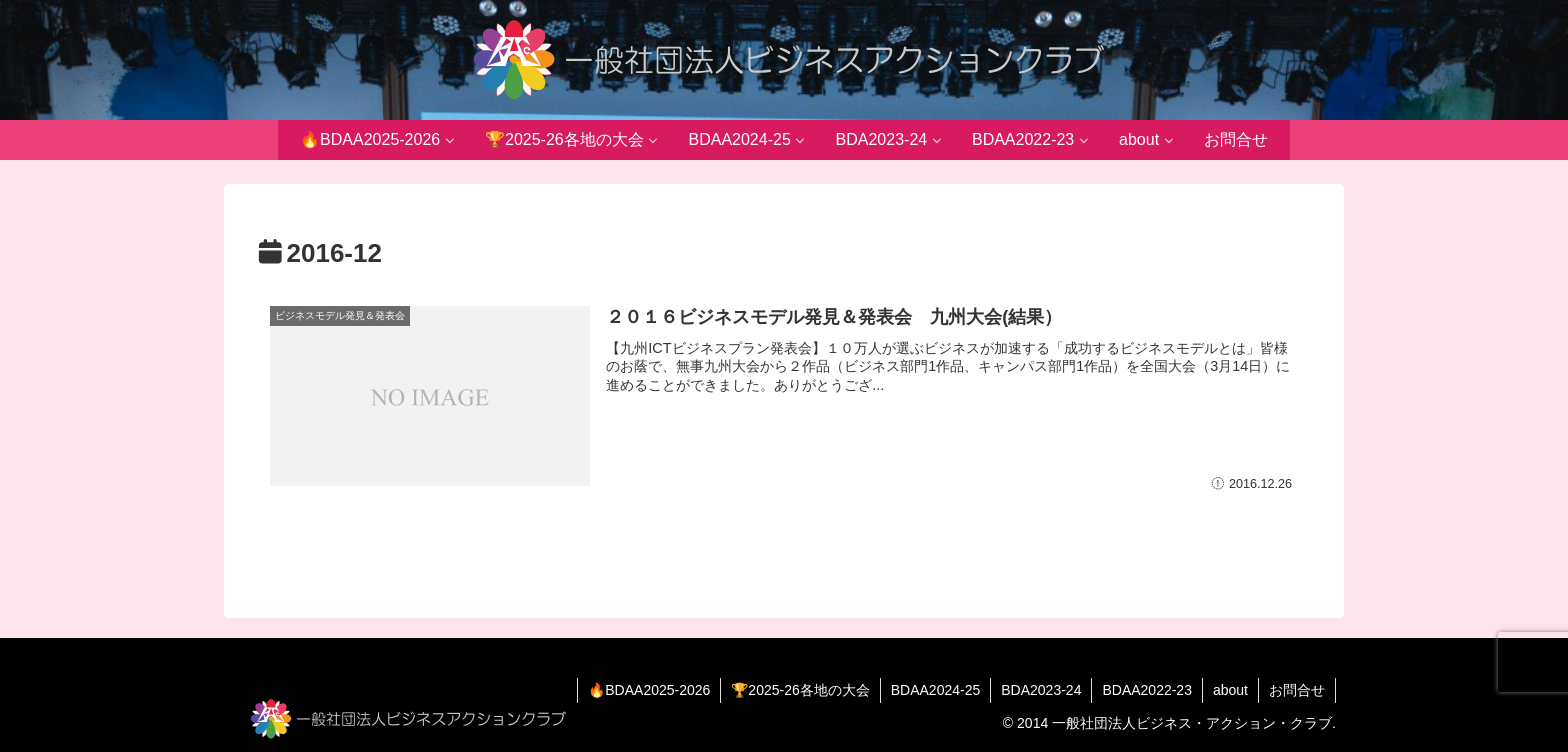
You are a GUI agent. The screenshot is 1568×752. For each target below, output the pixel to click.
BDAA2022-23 (1147, 690)
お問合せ (1297, 690)
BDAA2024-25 (936, 690)
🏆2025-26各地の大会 (800, 690)
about (1230, 690)
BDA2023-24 (1041, 690)
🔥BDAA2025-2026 (649, 690)
